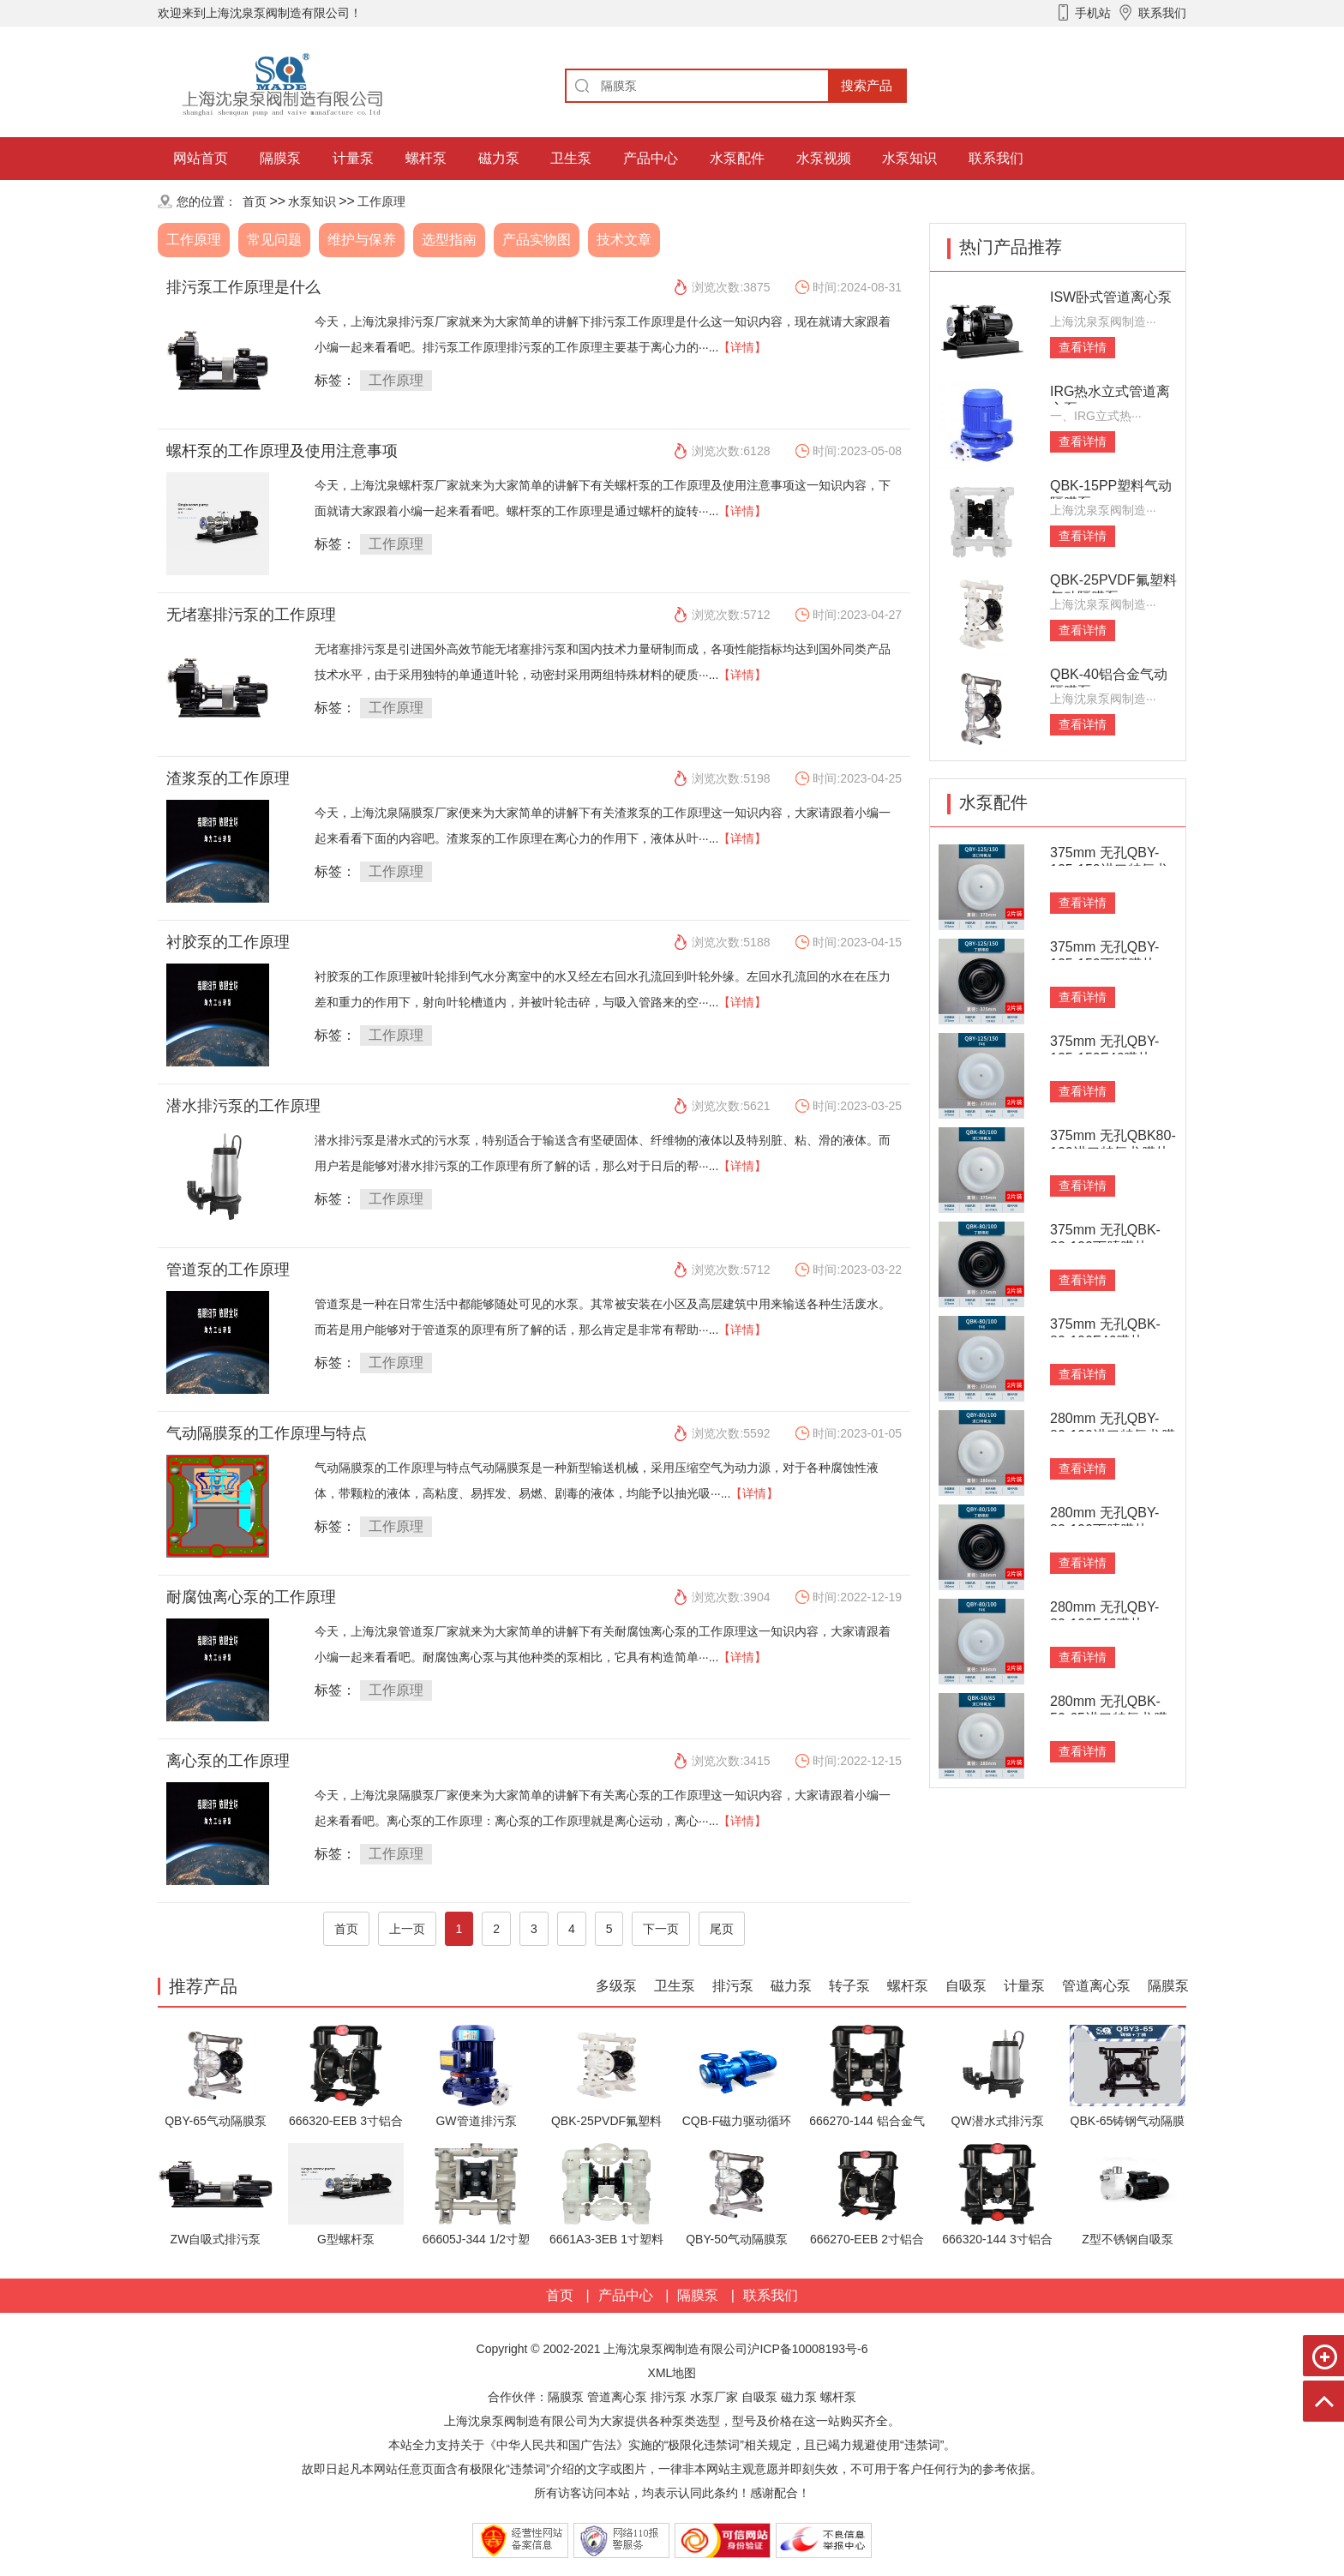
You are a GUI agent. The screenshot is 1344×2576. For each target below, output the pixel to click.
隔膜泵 (280, 158)
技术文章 (624, 239)
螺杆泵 (426, 158)
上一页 (407, 1929)
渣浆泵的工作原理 (228, 778)
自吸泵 (966, 1986)
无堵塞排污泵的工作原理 (251, 614)
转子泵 (849, 1986)
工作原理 (381, 201)
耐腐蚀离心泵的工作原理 (251, 1597)
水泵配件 (737, 158)
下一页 (661, 1929)
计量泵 (353, 158)
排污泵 (732, 1986)
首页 (255, 201)
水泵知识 (909, 158)
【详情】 (742, 347)
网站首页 (200, 158)
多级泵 (616, 1986)
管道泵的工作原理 (228, 1269)
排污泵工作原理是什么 (243, 287)
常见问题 (274, 239)
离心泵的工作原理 (228, 1760)
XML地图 (672, 2373)
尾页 (722, 1929)
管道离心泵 (1096, 1986)
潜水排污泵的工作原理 (243, 1105)
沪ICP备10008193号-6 (807, 2349)
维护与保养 (361, 239)
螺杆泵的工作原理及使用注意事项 (282, 450)
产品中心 (650, 158)
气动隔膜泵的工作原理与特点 (266, 1433)
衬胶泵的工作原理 (228, 942)
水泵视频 (823, 158)
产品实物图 (536, 239)
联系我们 (996, 158)
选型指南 (449, 239)
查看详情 (1083, 347)
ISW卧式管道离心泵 (1111, 297)
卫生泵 (570, 158)
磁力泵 (498, 158)
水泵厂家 (714, 2397)
